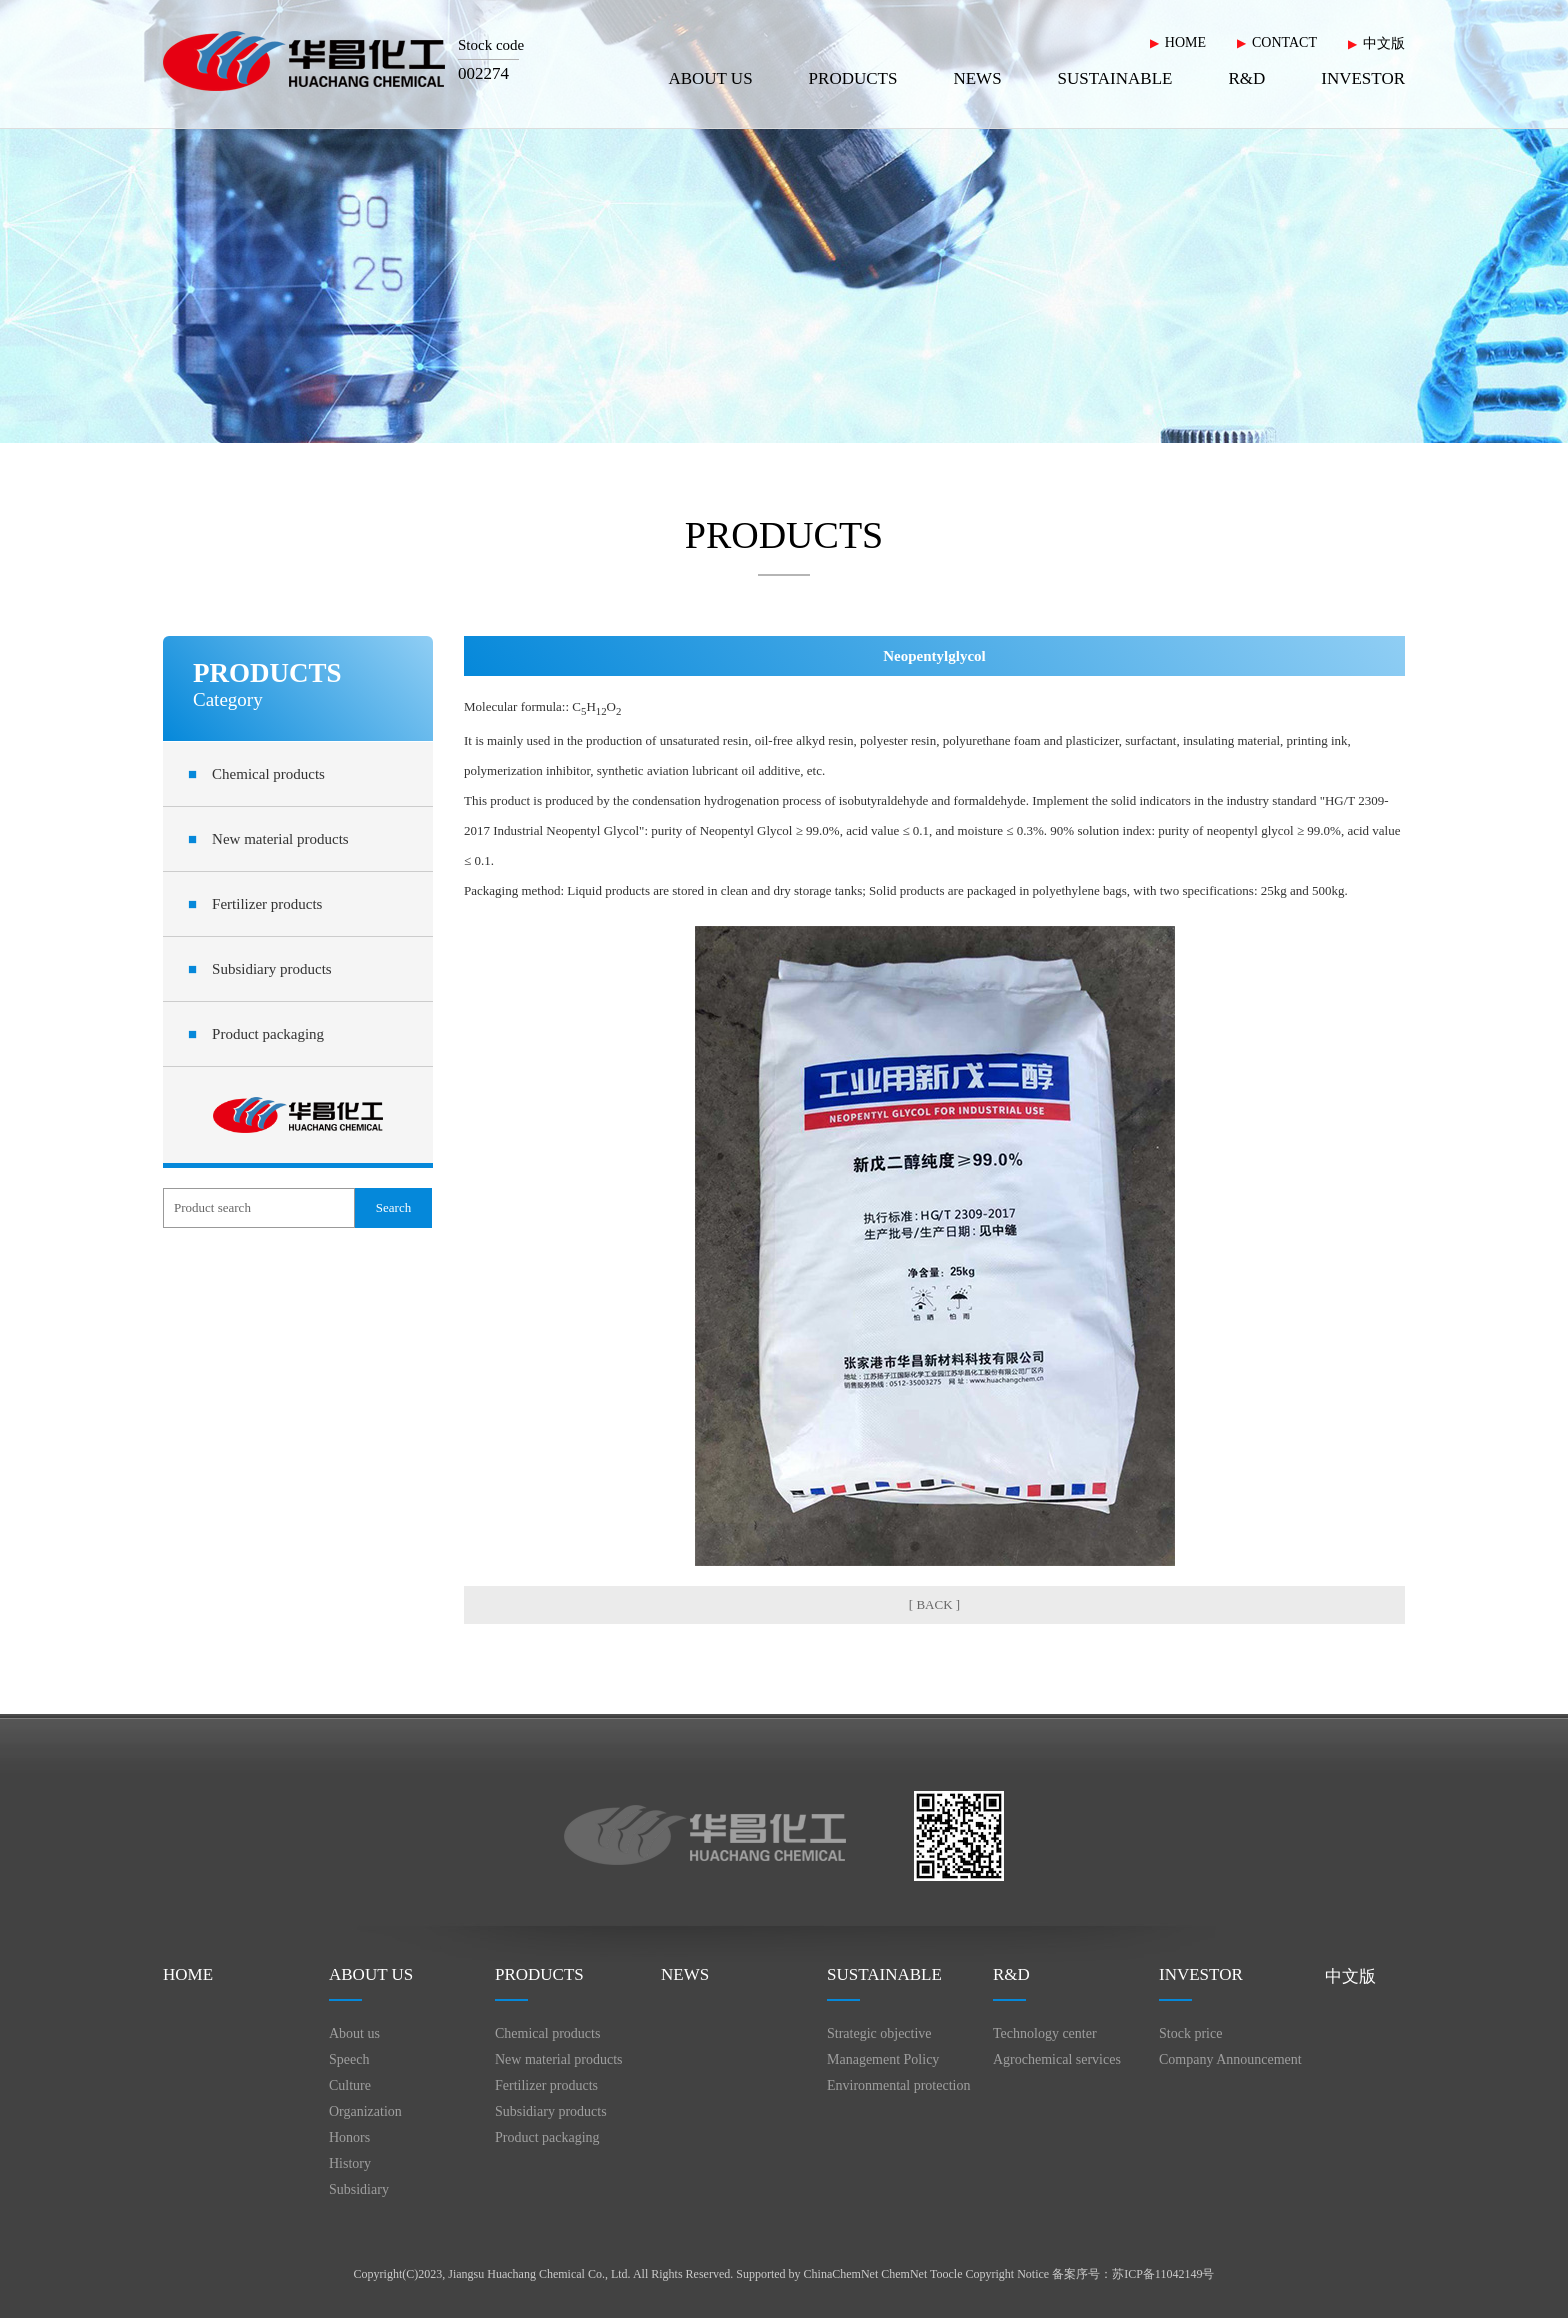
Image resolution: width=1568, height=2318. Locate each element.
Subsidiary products (260, 969)
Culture (350, 2085)
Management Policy (883, 2059)
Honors (349, 2137)
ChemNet (904, 2274)
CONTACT (1284, 42)
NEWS (977, 78)
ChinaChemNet (841, 2274)
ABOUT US (710, 78)
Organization (365, 2111)
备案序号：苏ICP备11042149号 (1133, 2274)
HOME (1185, 42)
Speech (349, 2059)
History (350, 2163)
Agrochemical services (1057, 2059)
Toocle (946, 2274)
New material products (268, 839)
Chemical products (256, 774)
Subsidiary (359, 2189)
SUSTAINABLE (1115, 78)
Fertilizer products (255, 904)
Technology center (1045, 2033)
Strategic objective (879, 2033)
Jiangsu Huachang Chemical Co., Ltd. (539, 2274)
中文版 (1384, 43)
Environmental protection (898, 2085)
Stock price (1190, 2033)
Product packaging (256, 1034)
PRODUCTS (853, 78)
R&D (1246, 78)
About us (354, 2033)
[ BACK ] (934, 1604)
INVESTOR (1363, 78)
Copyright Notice (1008, 2274)
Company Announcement (1230, 2059)
